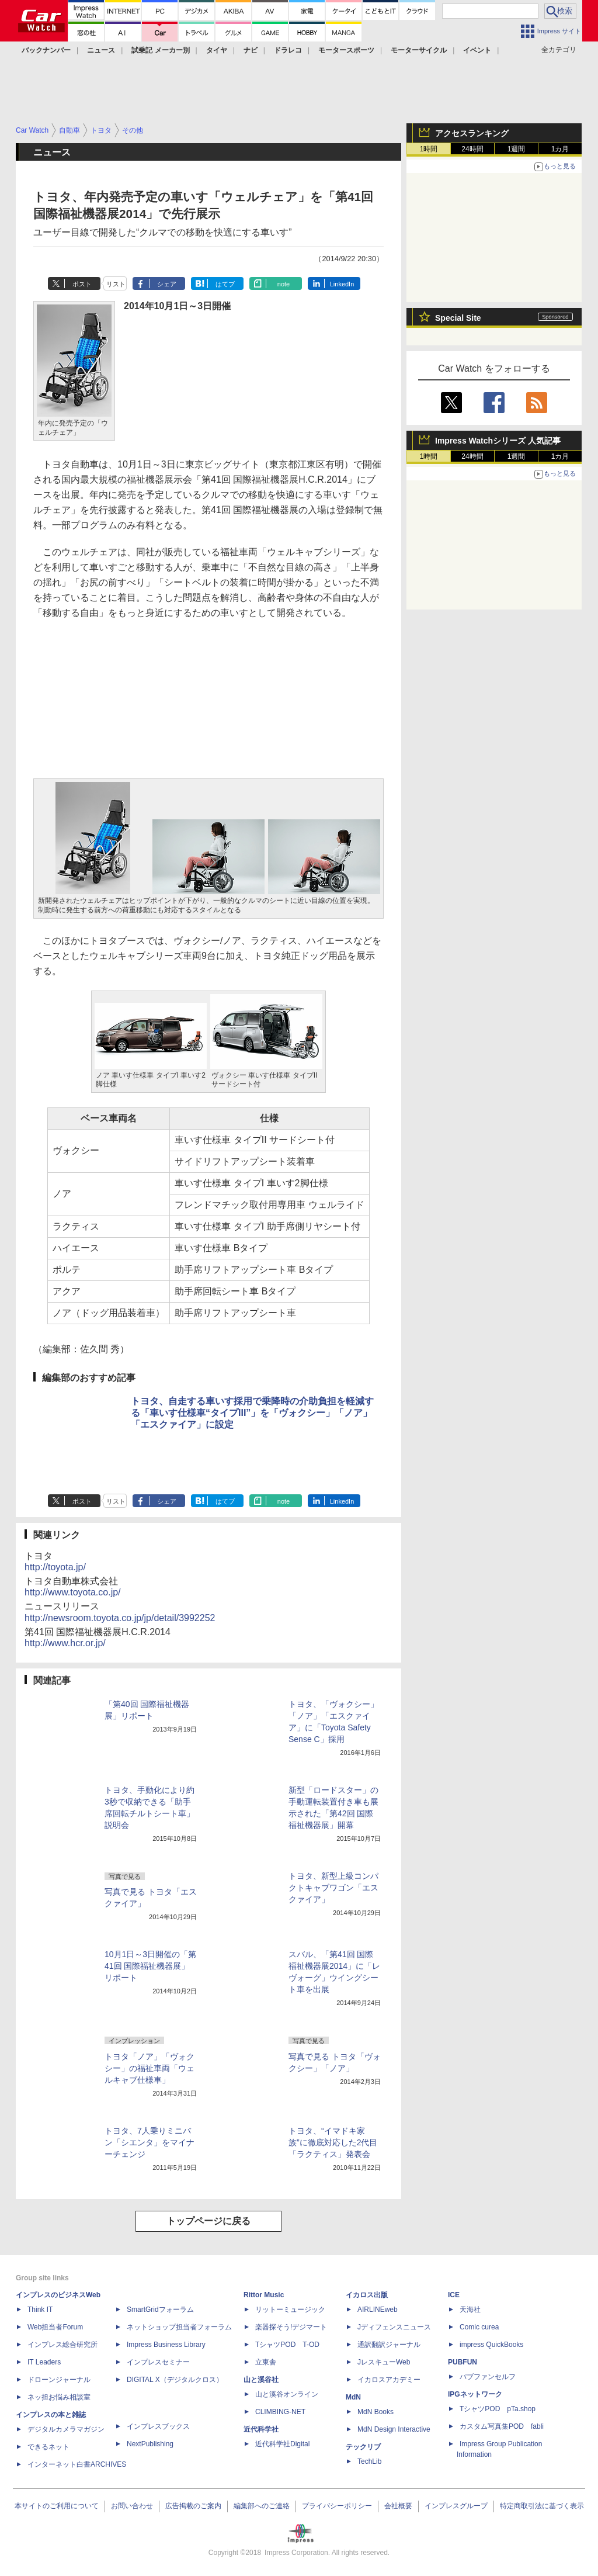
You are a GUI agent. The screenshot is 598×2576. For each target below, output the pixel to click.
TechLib (369, 2461)
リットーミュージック (290, 2309)
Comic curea (479, 2327)
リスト (116, 284)
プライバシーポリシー (337, 2506)
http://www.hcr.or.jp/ (65, 1643)
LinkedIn (342, 284)
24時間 (472, 149)
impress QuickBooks (491, 2344)
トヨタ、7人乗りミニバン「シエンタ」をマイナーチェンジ (149, 2142)
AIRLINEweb (377, 2309)
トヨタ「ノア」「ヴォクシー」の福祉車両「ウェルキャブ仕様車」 (149, 2068)
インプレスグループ (456, 2506)
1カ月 (560, 149)
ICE (454, 2295)
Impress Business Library (166, 2344)
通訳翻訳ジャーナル (388, 2344)
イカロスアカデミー (388, 2380)
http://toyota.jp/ (55, 1567)
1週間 (516, 149)
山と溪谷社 (261, 2380)
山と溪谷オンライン (286, 2394)
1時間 (429, 149)
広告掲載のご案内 (193, 2506)
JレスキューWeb (383, 2362)
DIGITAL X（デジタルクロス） (175, 2380)
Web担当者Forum (55, 2327)
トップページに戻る (208, 2221)
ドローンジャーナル (59, 2380)
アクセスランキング (472, 133)
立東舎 (265, 2362)
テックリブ (363, 2447)
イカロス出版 (367, 2295)
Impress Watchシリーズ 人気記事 (498, 440)
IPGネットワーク (475, 2394)
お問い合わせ (132, 2506)
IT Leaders (44, 2362)
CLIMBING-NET (280, 2412)
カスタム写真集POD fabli (502, 2426)
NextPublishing (150, 2444)
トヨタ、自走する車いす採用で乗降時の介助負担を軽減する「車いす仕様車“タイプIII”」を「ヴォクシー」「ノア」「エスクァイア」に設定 (252, 1412)
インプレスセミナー (158, 2362)
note (283, 284)
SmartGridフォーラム (160, 2309)
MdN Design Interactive (393, 2429)
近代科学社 (261, 2429)
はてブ (225, 284)
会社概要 (398, 2506)
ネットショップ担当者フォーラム (179, 2327)
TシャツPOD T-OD (287, 2344)
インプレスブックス (158, 2426)
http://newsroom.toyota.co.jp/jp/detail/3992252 (120, 1618)
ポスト (82, 284)
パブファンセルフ (488, 2377)
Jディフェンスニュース (394, 2327)
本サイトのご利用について (57, 2506)
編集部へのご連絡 (262, 2506)
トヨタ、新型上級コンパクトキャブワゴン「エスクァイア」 (333, 1887)
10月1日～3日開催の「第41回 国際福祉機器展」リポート (150, 1966)
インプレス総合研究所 (62, 2344)
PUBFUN (462, 2362)
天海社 (470, 2309)
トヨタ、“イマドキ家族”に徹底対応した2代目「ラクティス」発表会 (332, 2142)
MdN (353, 2397)
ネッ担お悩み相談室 (59, 2397)
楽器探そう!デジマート (291, 2327)
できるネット (48, 2447)
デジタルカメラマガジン (66, 2429)
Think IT (40, 2309)
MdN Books (375, 2412)
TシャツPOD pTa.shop (498, 2409)
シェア (166, 284)
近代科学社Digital (282, 2444)
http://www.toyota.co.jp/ (73, 1592)
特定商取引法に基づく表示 (542, 2506)
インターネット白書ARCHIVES (76, 2464)
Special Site (458, 318)
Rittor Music (264, 2295)
